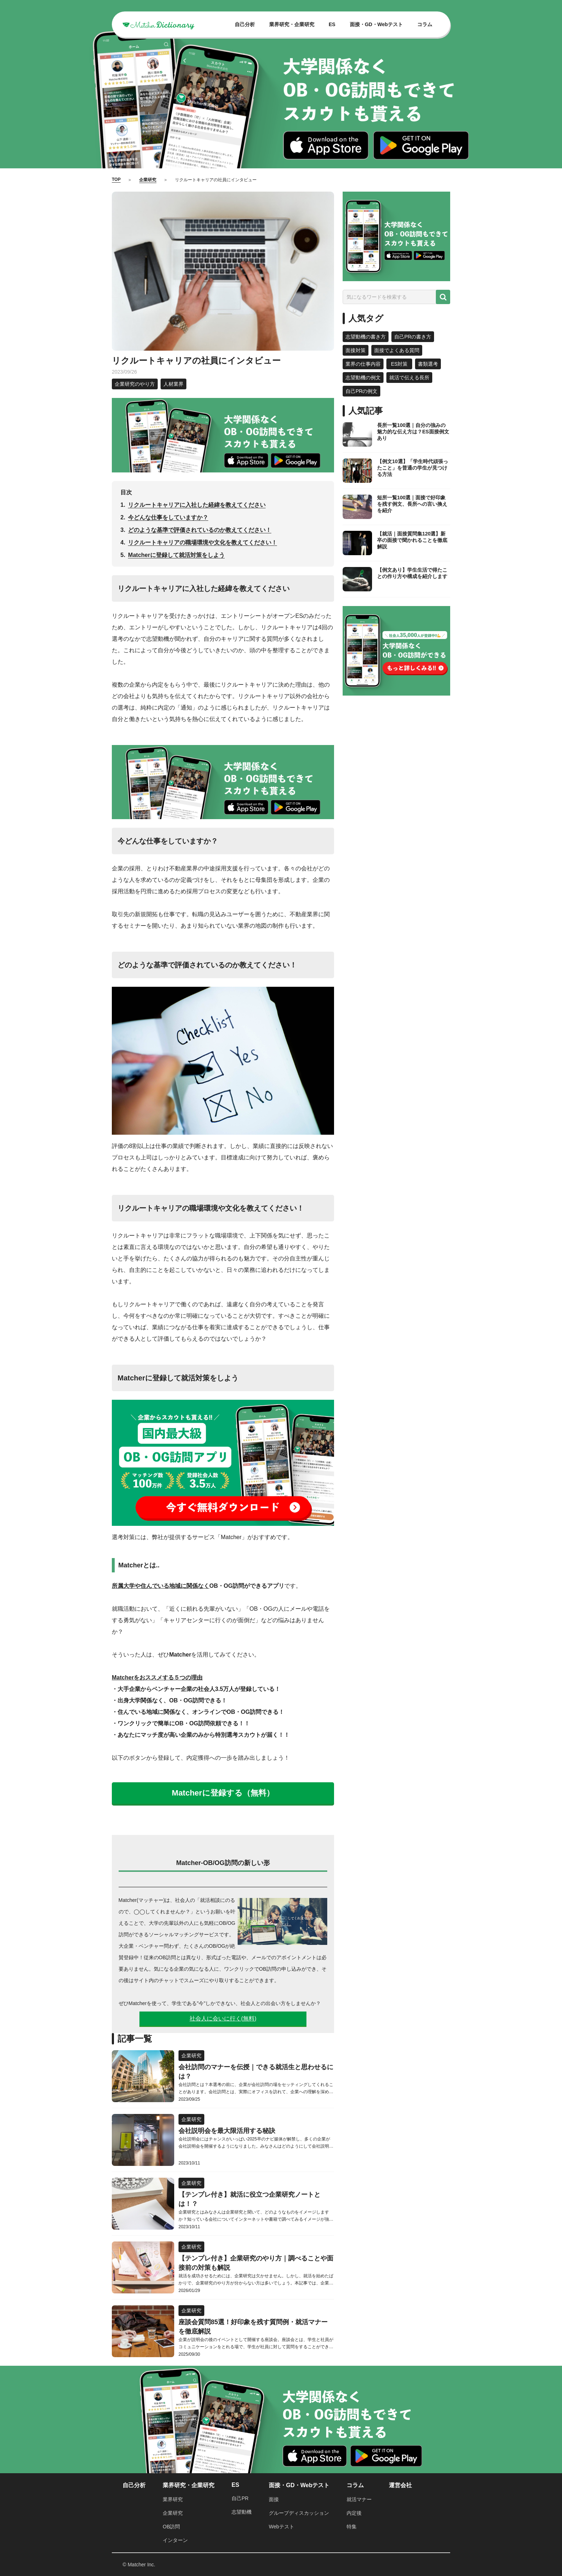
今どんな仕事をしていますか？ (168, 517)
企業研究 (147, 179)
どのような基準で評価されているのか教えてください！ (199, 530)
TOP (116, 179)
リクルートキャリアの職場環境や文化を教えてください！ (202, 542)
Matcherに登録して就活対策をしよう (176, 555)
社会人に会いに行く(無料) (223, 2018)
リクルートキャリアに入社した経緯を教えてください (197, 505)
